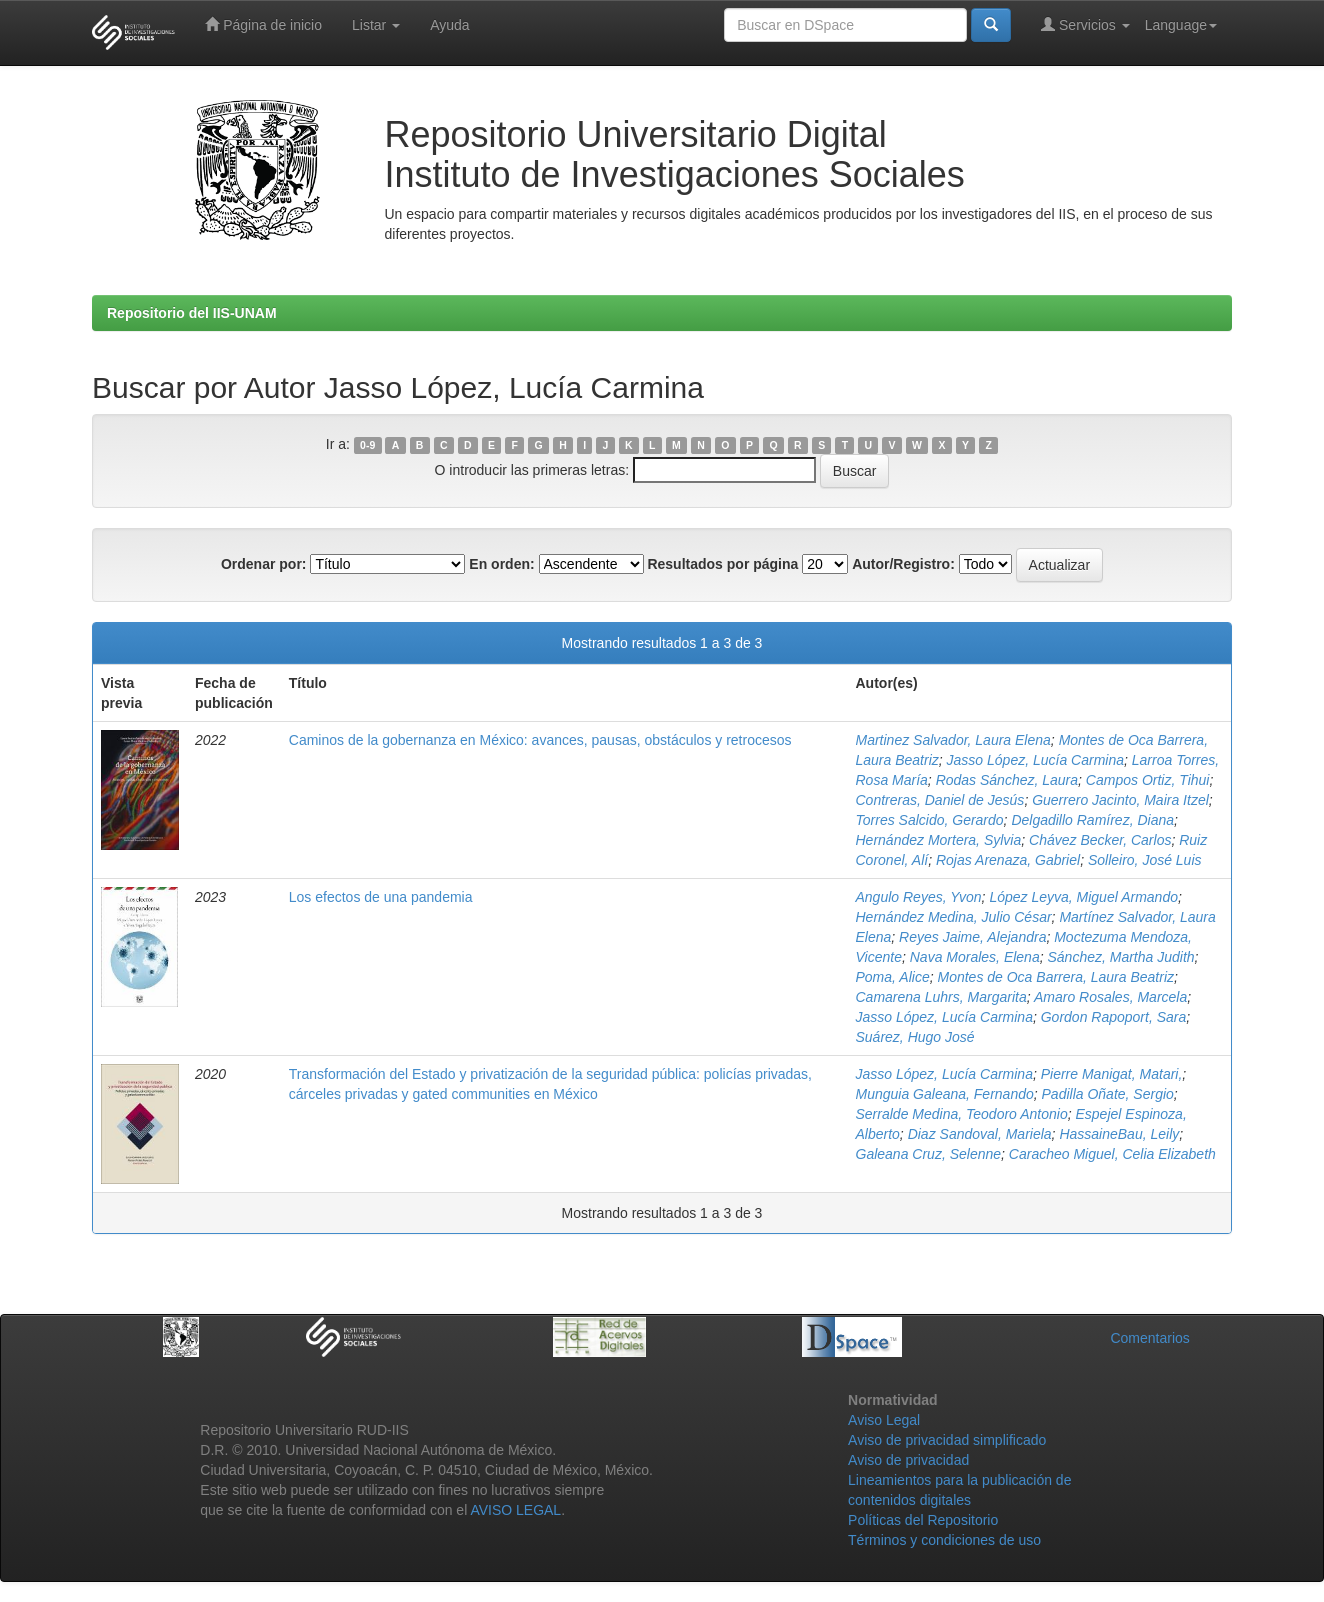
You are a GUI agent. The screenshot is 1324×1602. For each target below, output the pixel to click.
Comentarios (1149, 1338)
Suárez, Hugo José (915, 1037)
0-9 (367, 445)
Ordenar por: (264, 564)
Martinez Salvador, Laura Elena (953, 740)
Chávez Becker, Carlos (1100, 840)
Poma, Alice (893, 977)
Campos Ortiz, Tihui (1148, 780)
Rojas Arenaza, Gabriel (1008, 860)
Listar (376, 25)
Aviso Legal (884, 1420)
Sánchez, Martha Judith (1120, 957)
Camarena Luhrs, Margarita (941, 997)
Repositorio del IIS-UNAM (192, 313)
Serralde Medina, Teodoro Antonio (962, 1114)
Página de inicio (263, 24)
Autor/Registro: (903, 564)
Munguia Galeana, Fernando (945, 1094)
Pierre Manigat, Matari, (1112, 1074)
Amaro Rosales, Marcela (1110, 997)
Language (1181, 25)
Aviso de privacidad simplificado (947, 1440)
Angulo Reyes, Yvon (919, 897)
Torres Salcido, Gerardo (930, 820)
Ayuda (449, 25)
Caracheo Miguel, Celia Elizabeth (1112, 1154)
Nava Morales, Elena (975, 957)
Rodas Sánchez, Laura (1007, 780)
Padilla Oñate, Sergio (1108, 1094)
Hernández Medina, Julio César (954, 917)
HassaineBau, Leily (1119, 1134)
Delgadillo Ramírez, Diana (1092, 820)
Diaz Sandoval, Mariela (980, 1134)
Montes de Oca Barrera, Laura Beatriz (1055, 977)
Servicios (1085, 24)
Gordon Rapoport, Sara (1114, 1017)
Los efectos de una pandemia (381, 897)
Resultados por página (722, 564)
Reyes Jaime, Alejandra (972, 937)
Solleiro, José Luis (1145, 860)
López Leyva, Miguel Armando (1083, 897)
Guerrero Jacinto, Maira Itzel (1120, 800)
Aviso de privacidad (908, 1460)
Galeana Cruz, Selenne (929, 1154)
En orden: (501, 564)
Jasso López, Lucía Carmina (1035, 760)
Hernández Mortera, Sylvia (939, 840)
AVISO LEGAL (515, 1510)
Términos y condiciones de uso (944, 1540)
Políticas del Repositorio (923, 1520)
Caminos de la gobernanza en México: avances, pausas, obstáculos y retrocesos (540, 740)
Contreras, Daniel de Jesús (940, 800)
